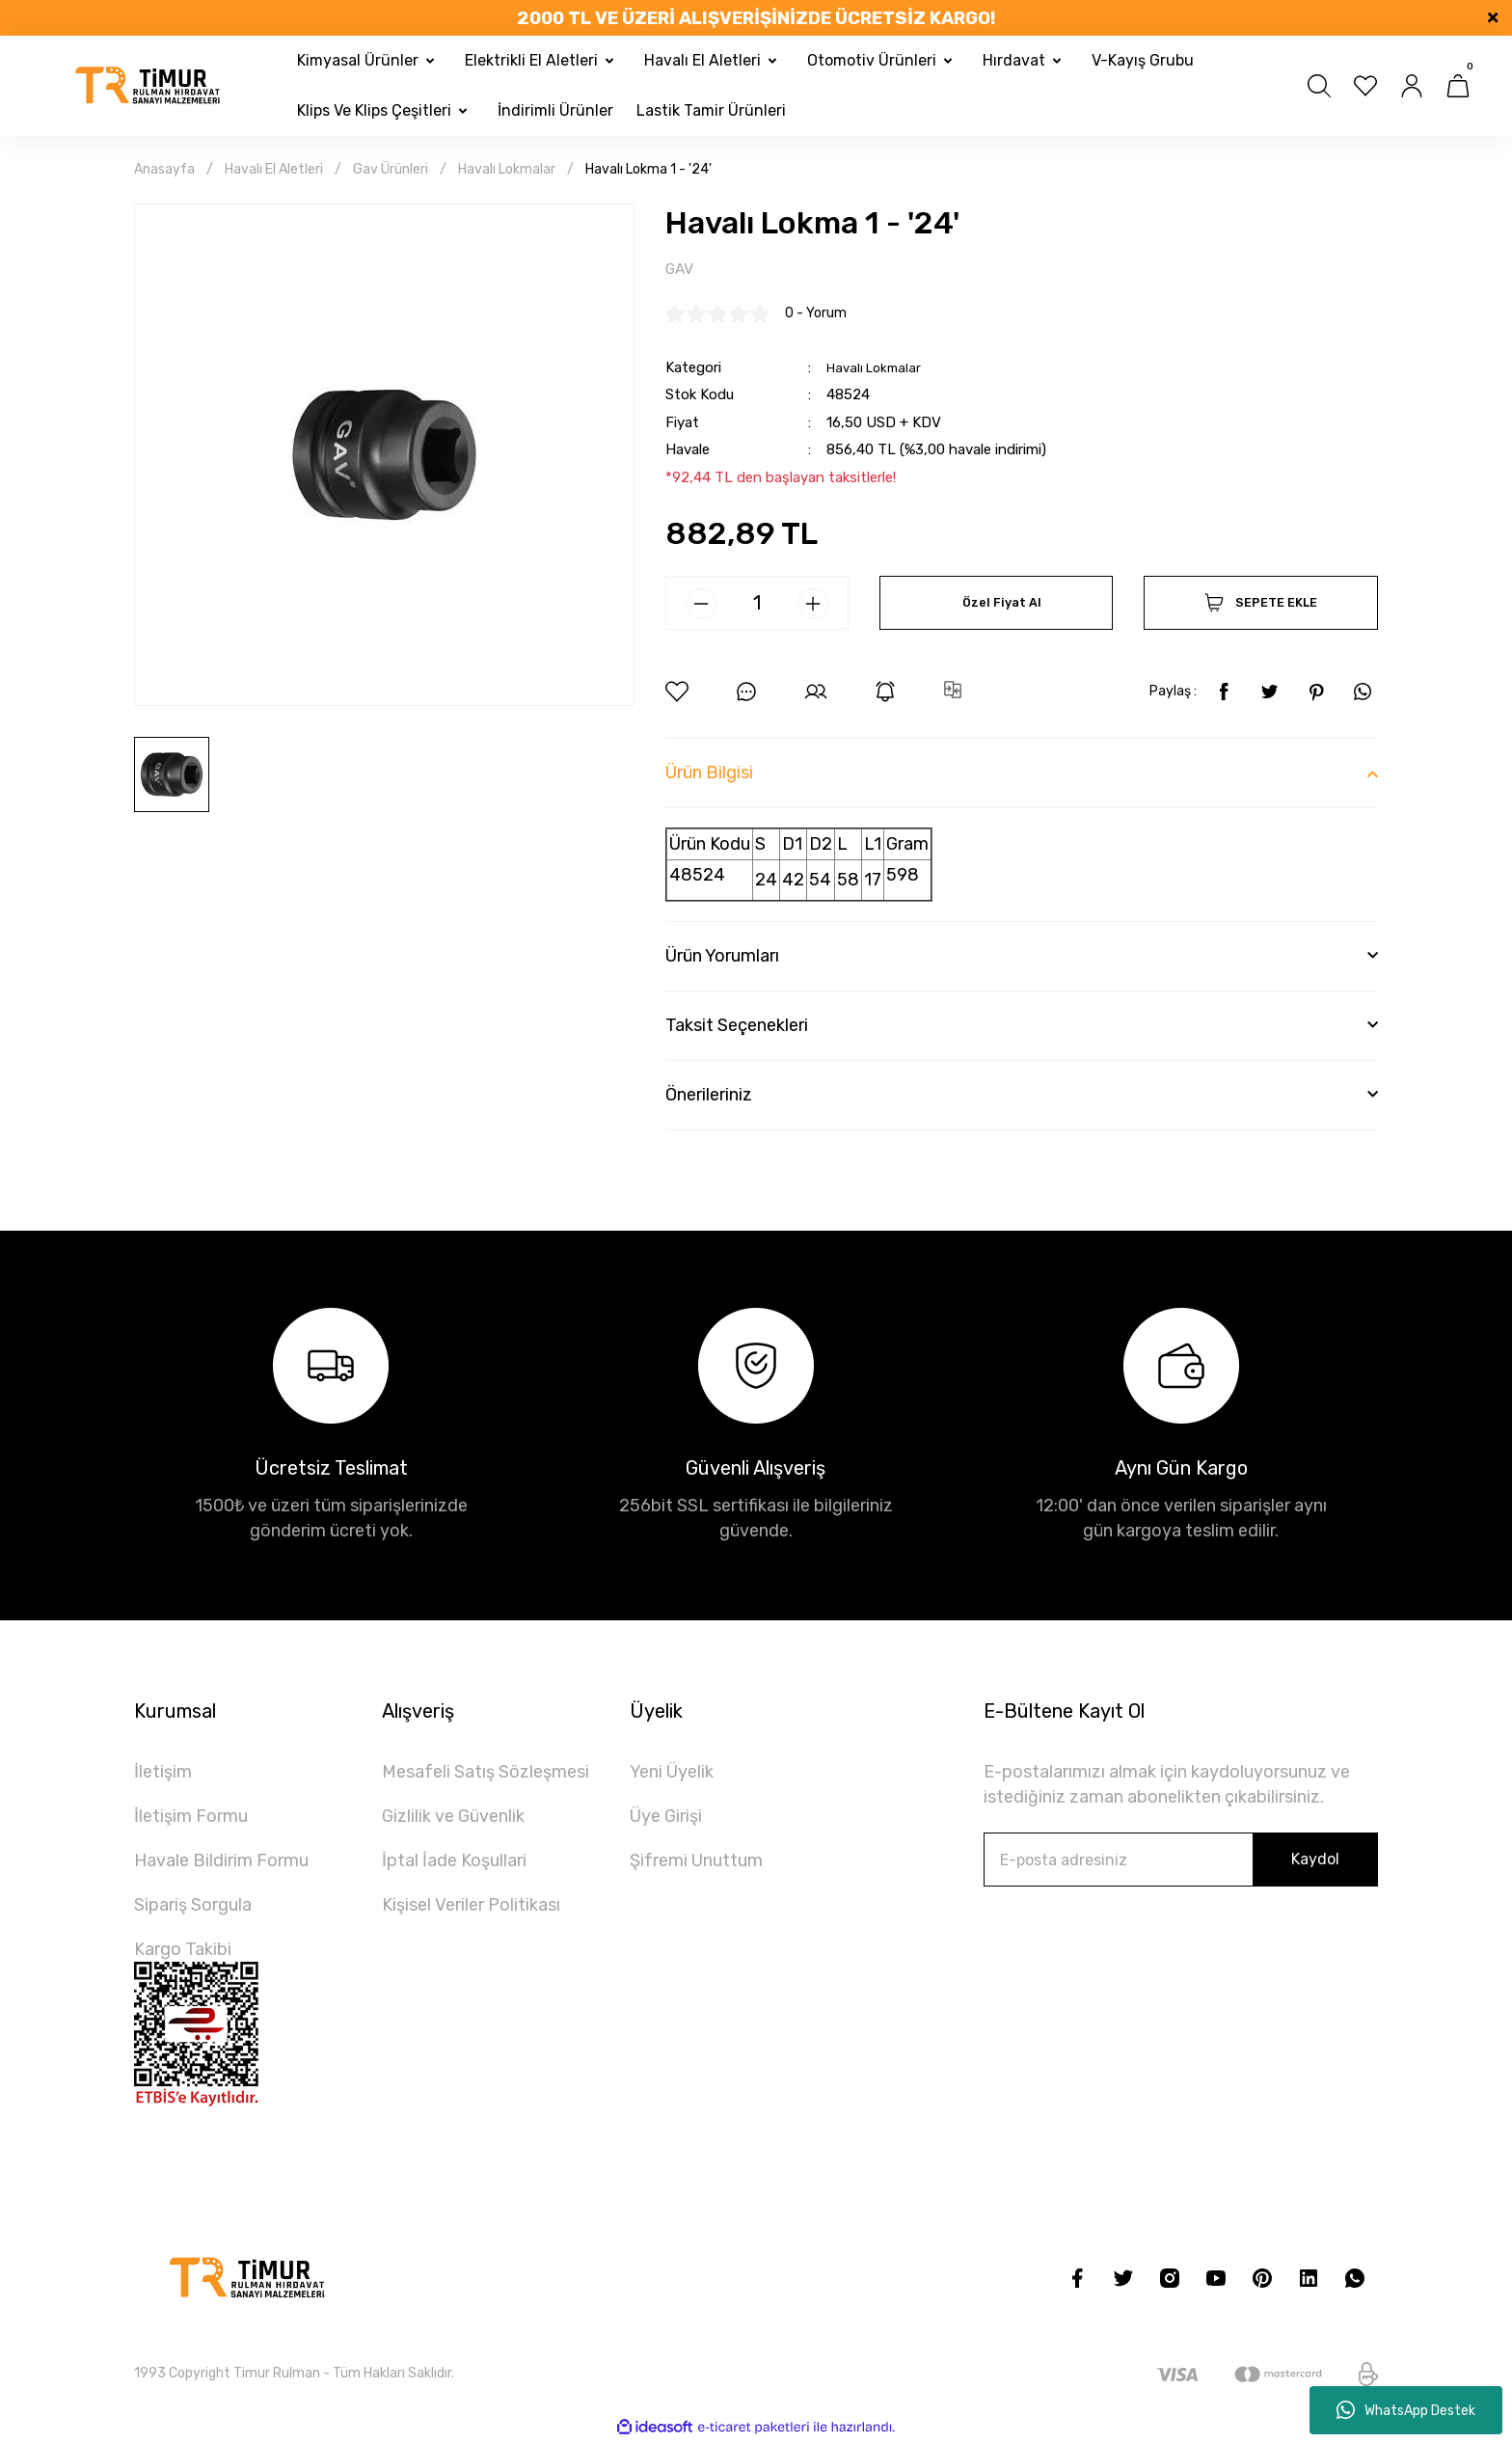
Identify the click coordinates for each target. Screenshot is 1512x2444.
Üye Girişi (666, 1819)
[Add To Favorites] (676, 694)
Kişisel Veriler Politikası (471, 1907)
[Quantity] (756, 606)
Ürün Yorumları (722, 958)
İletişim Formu (191, 1819)
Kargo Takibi (182, 1952)
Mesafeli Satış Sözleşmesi (485, 1774)
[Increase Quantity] (812, 606)
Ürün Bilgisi (709, 775)
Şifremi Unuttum (696, 1863)
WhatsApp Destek (1405, 2410)
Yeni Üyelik (672, 1774)
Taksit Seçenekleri (736, 1028)
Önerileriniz (708, 1097)
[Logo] (148, 86)
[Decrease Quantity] (701, 606)
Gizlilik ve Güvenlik (453, 1819)
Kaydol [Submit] (1315, 1862)
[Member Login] (1411, 86)
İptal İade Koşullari (454, 1863)
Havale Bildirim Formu (221, 1863)
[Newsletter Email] (1181, 1862)
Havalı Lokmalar (878, 369)
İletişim (163, 1774)
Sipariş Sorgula (193, 1907)
